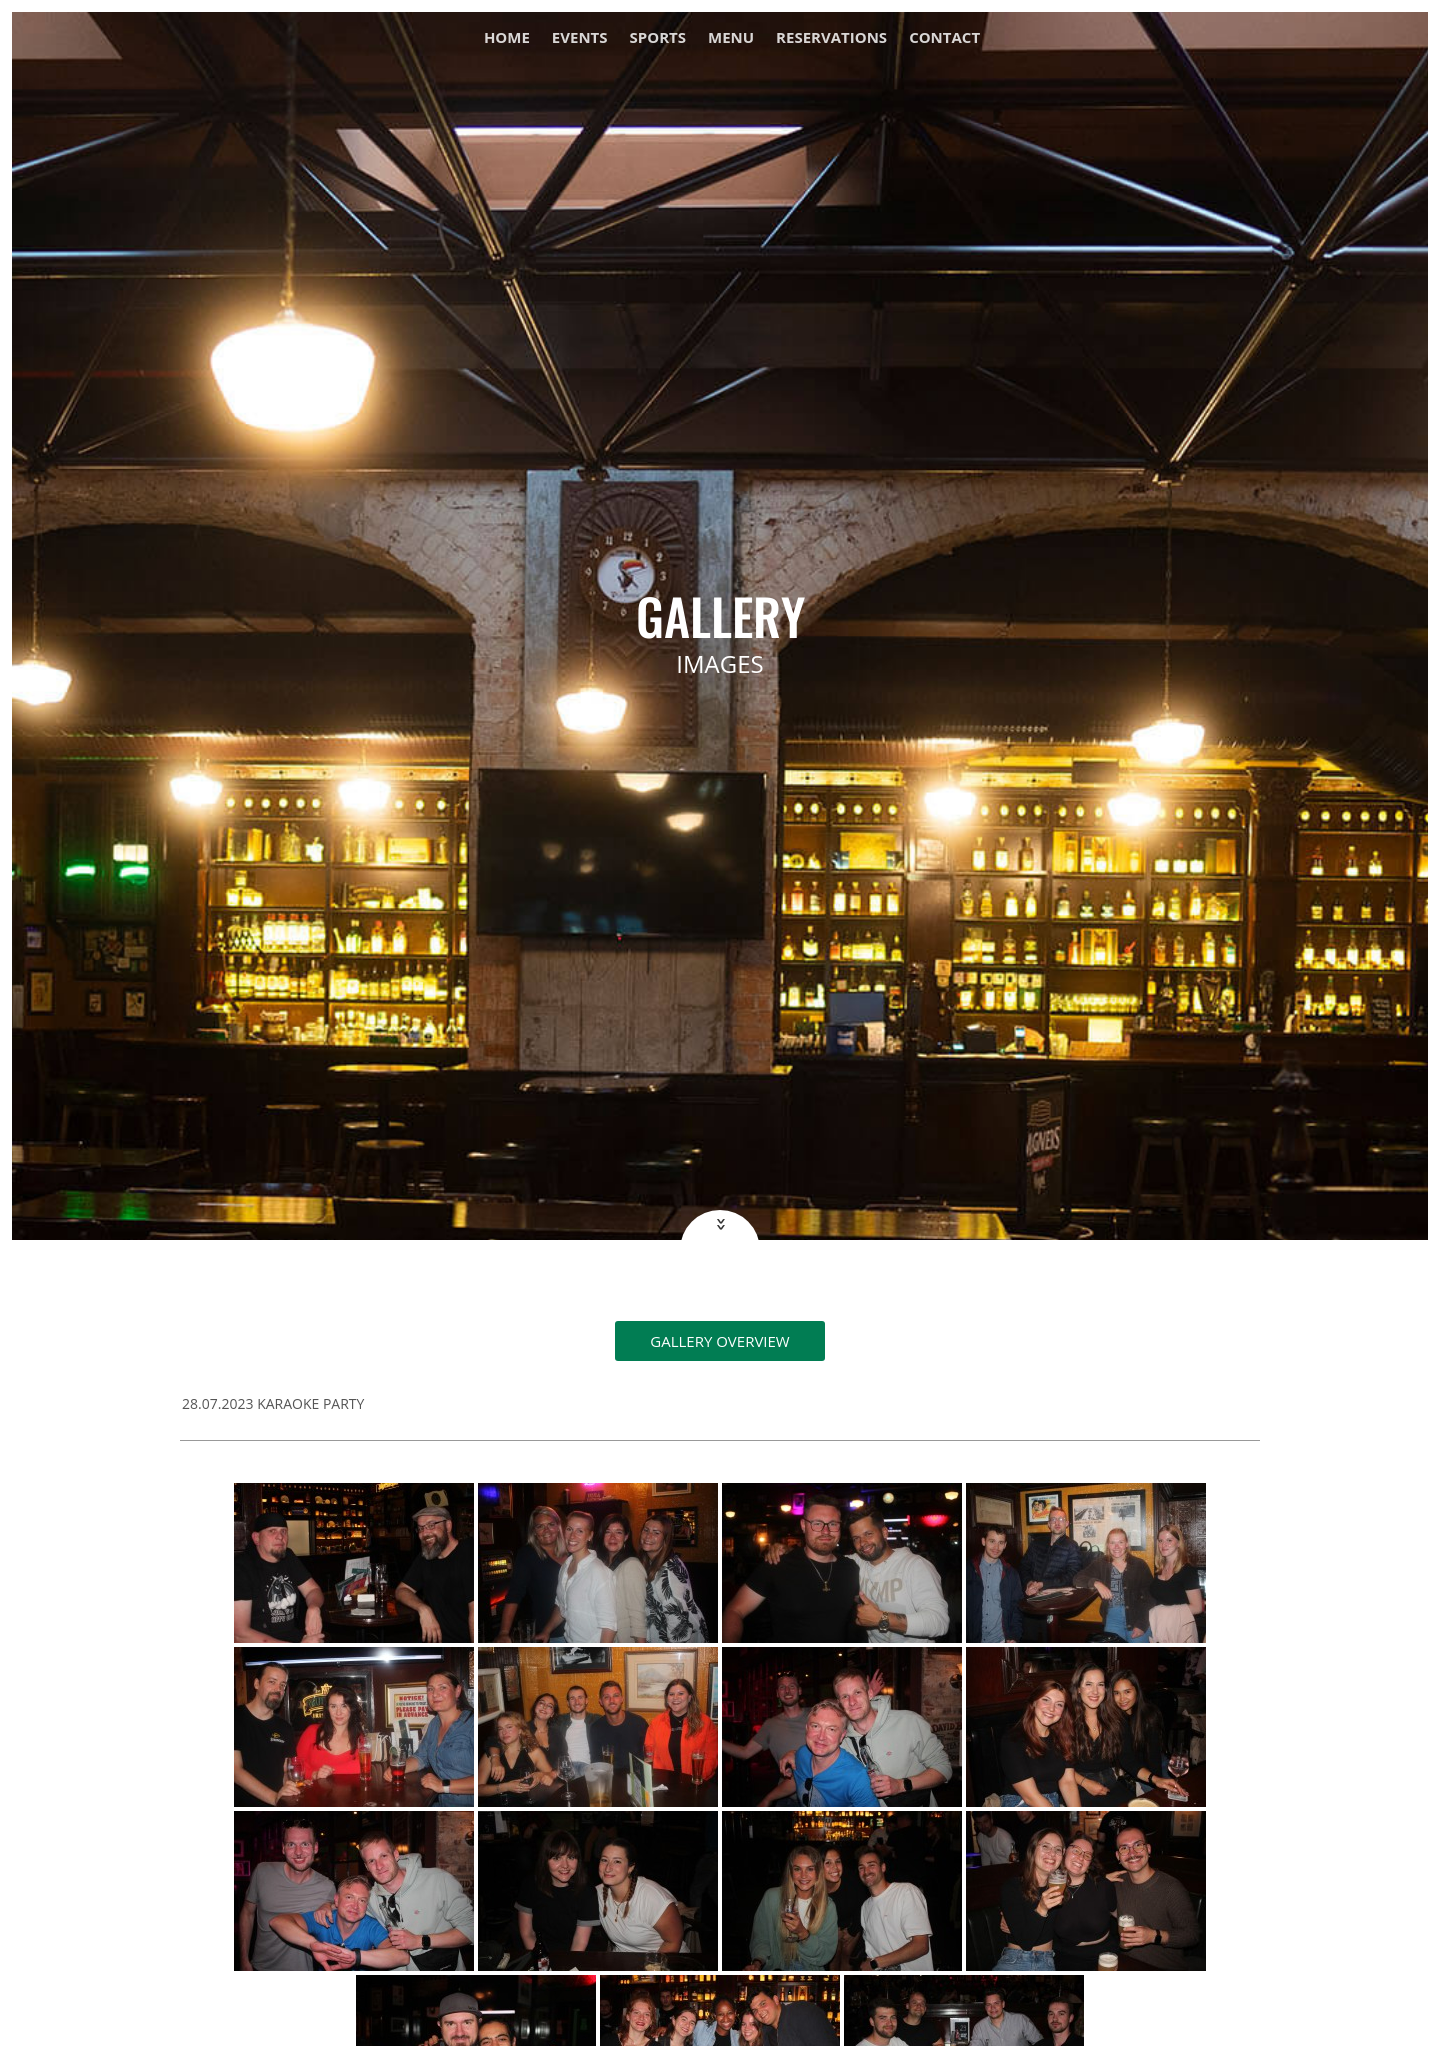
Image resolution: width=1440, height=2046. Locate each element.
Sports (658, 38)
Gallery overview (719, 1341)
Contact (944, 38)
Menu (731, 38)
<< (719, 1224)
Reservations (831, 38)
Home (507, 38)
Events (580, 38)
